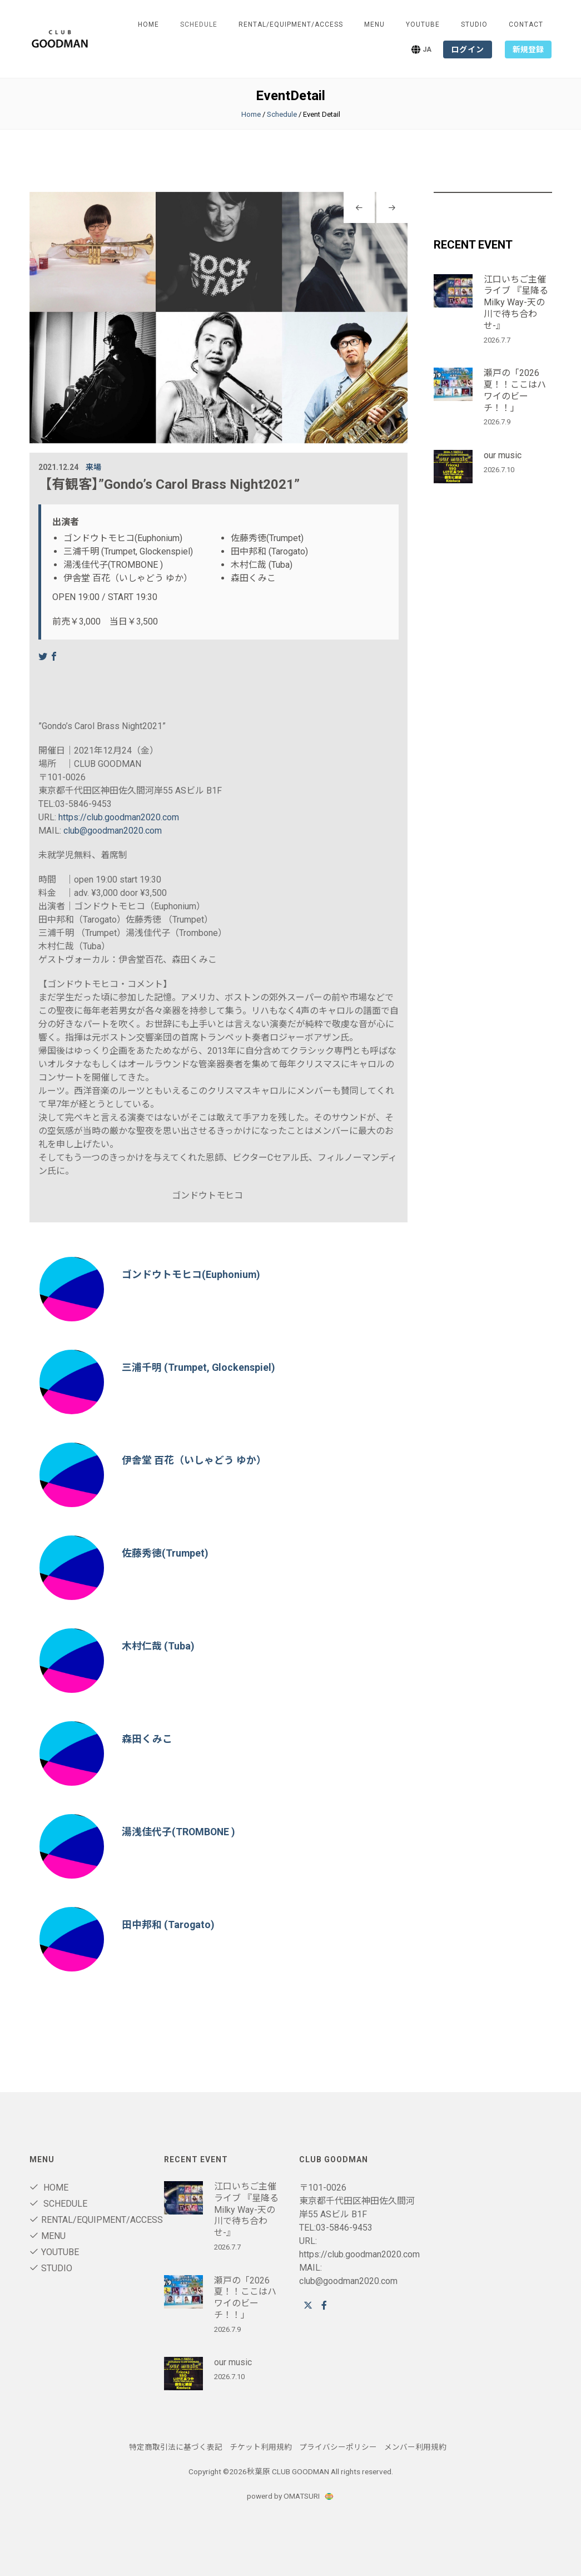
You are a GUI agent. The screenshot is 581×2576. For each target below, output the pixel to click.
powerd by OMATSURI (291, 2495)
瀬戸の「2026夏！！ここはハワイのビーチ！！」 (515, 390)
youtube (423, 24)
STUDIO (474, 24)
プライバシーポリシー (338, 2447)
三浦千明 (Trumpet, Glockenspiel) (199, 1367)
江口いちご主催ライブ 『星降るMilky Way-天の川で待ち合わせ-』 (516, 302)
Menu (374, 24)
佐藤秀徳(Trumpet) (165, 1553)
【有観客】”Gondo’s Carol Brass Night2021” (169, 484)
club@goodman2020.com (112, 830)
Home (148, 24)
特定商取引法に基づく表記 (175, 2447)
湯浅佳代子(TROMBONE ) (179, 1831)
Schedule (282, 114)
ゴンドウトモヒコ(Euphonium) (191, 1274)
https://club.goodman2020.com (118, 817)
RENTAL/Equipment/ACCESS (291, 24)
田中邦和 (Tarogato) (168, 1924)
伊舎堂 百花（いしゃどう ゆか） (194, 1460)
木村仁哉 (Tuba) (158, 1646)
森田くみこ (147, 1739)
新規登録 (528, 49)
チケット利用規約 (261, 2447)
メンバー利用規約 (415, 2447)
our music (503, 455)
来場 (93, 467)
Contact (526, 24)
